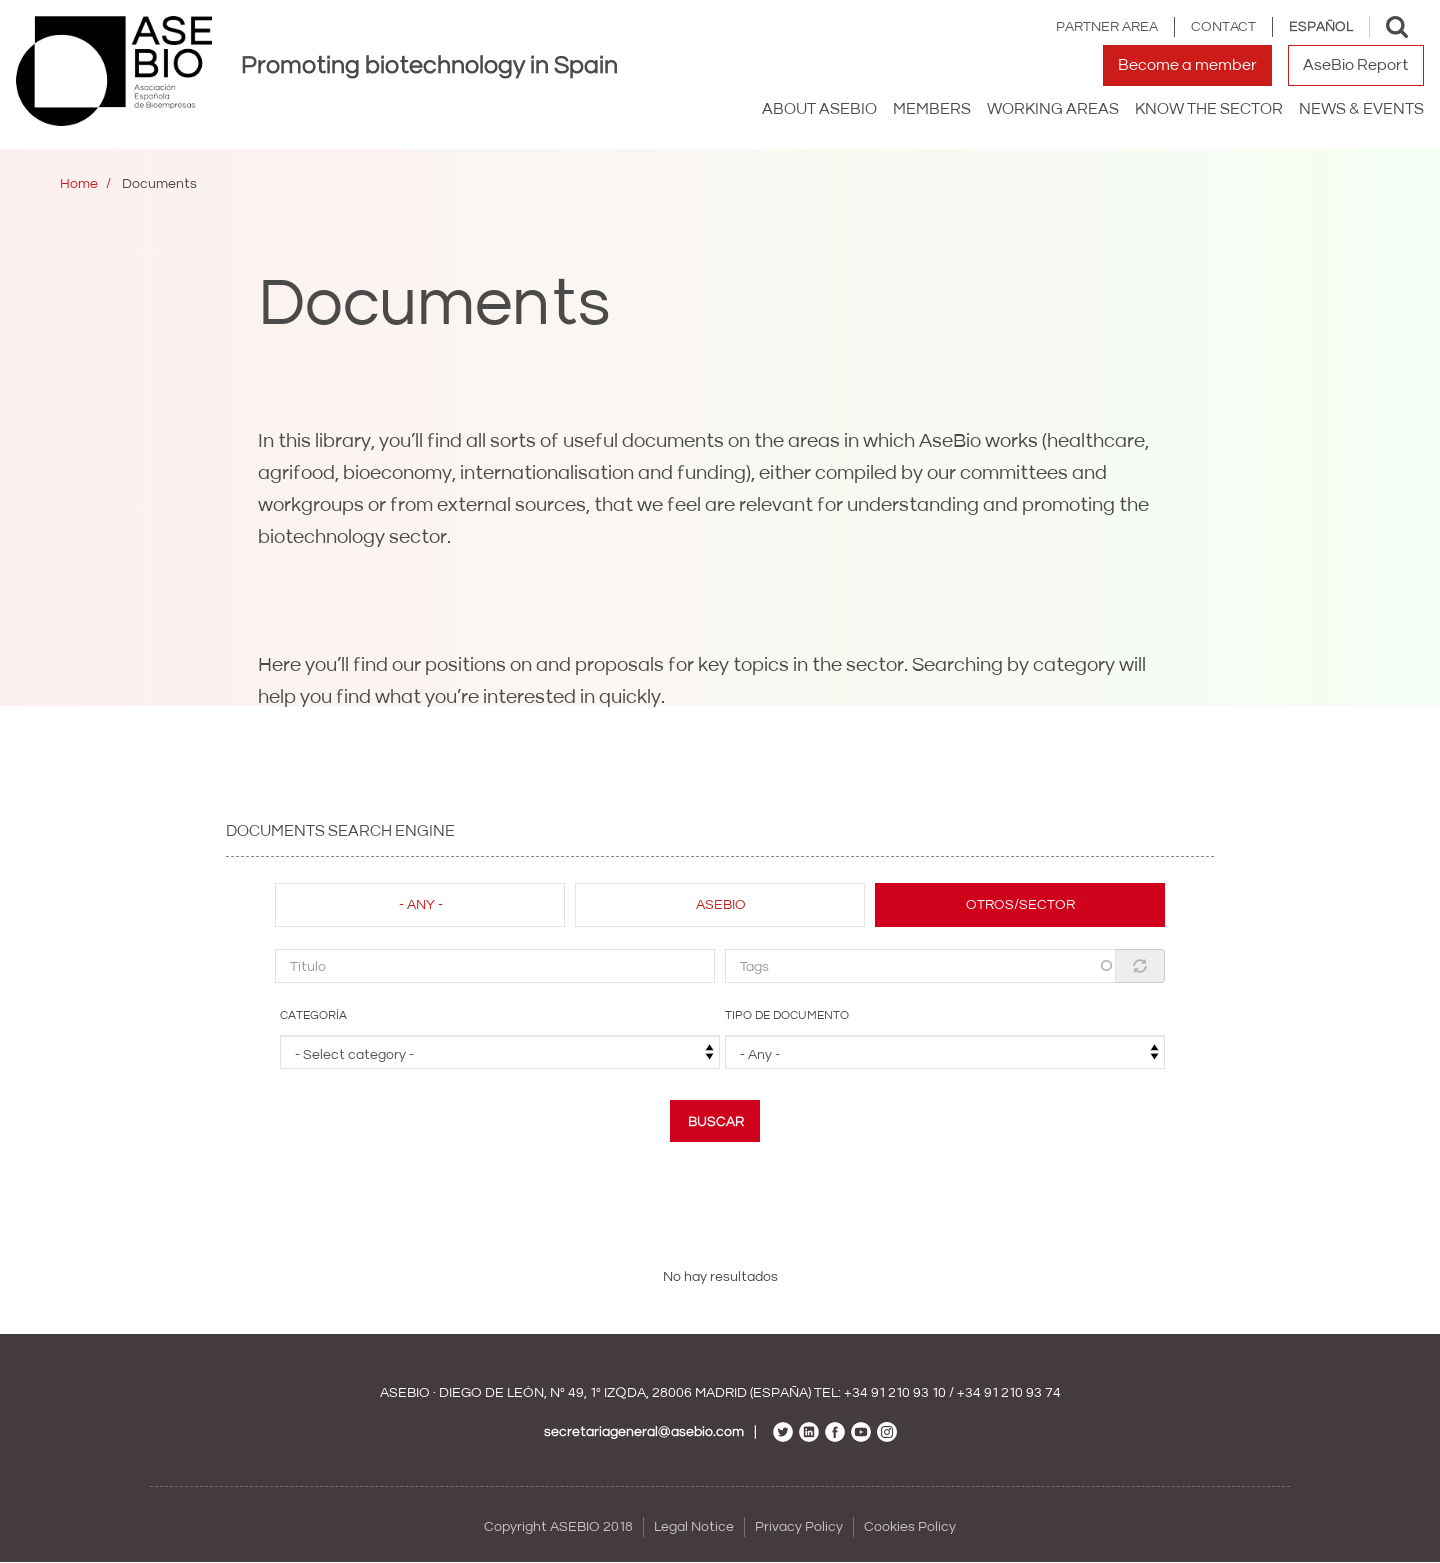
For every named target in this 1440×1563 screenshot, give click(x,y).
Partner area (1107, 27)
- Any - (421, 905)
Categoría (313, 1015)
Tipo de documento (787, 1015)
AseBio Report (1356, 65)
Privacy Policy (799, 1527)
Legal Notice (694, 1527)
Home (79, 184)
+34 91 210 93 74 (1009, 1393)
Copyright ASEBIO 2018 (558, 1527)
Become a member (1187, 65)
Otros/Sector (1020, 905)
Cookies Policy (910, 1527)
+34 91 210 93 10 (895, 1393)
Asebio (721, 905)
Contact (1223, 27)
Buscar (716, 1122)
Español (1321, 27)
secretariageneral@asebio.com (644, 1432)
